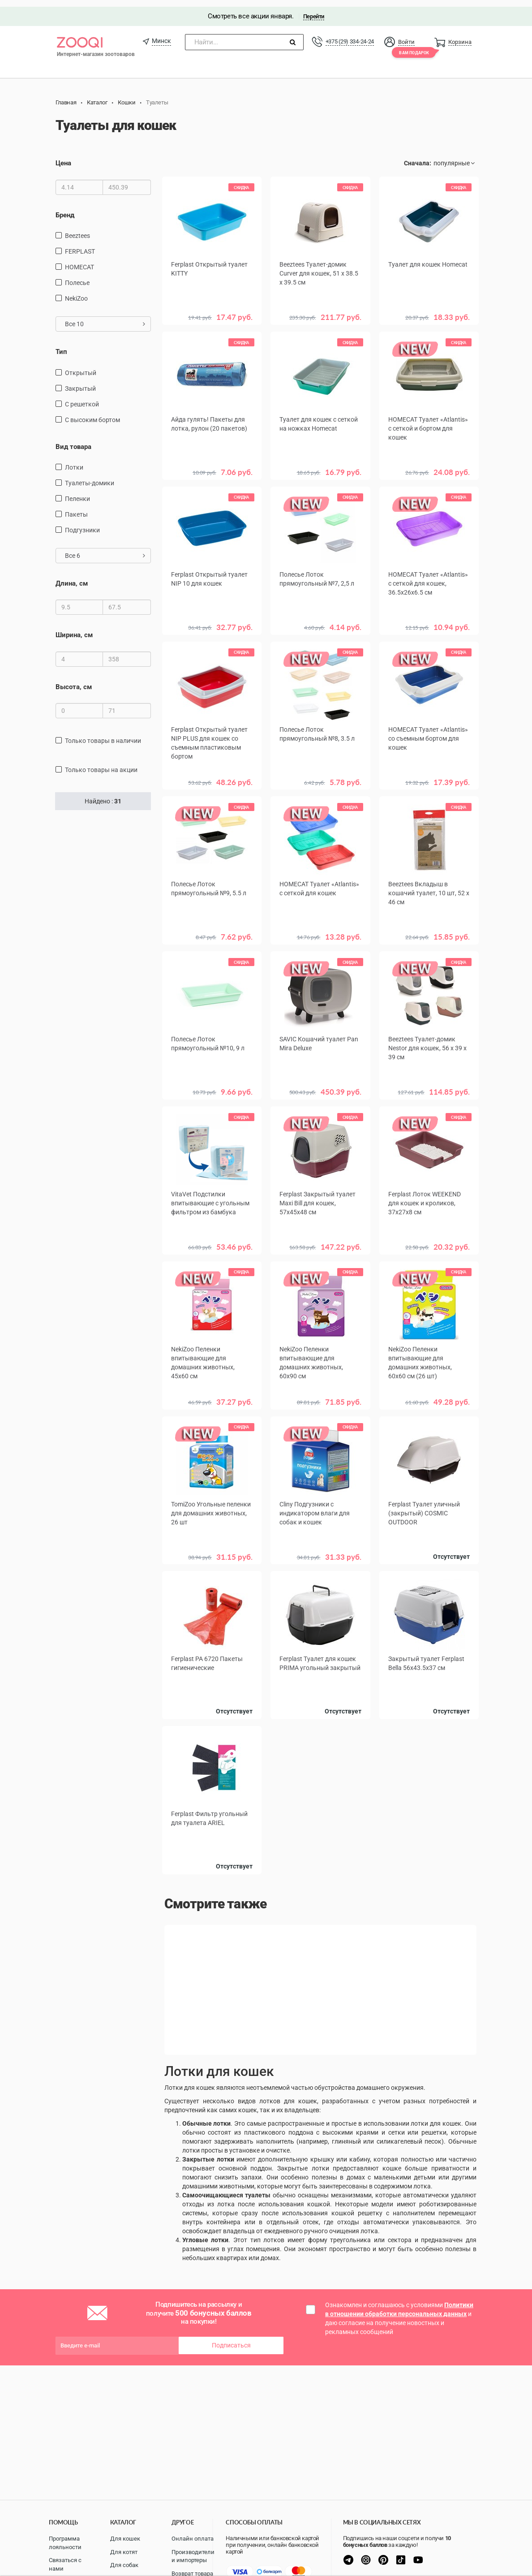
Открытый (80, 366)
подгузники (82, 523)
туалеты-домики (89, 476)
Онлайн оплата (193, 2538)
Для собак (124, 2565)
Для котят (123, 2552)
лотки (74, 460)
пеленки (77, 492)
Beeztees (77, 229)
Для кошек (125, 2538)
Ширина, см (74, 629)
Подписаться (231, 2335)
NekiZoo (76, 291)
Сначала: (417, 156)
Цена (63, 157)
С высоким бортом (92, 413)
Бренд (65, 208)
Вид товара (73, 440)
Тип (61, 345)
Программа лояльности (65, 2542)
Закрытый (80, 381)
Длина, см (72, 577)
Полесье (77, 276)
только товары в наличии (103, 734)
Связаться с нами (65, 2564)
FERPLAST (80, 244)
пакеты (76, 507)
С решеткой (82, 397)
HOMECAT (79, 260)
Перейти (313, 9)
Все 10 (105, 317)
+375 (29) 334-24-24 (350, 34)
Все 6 (105, 548)
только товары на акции (101, 763)
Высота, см (74, 680)
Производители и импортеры (193, 2556)
